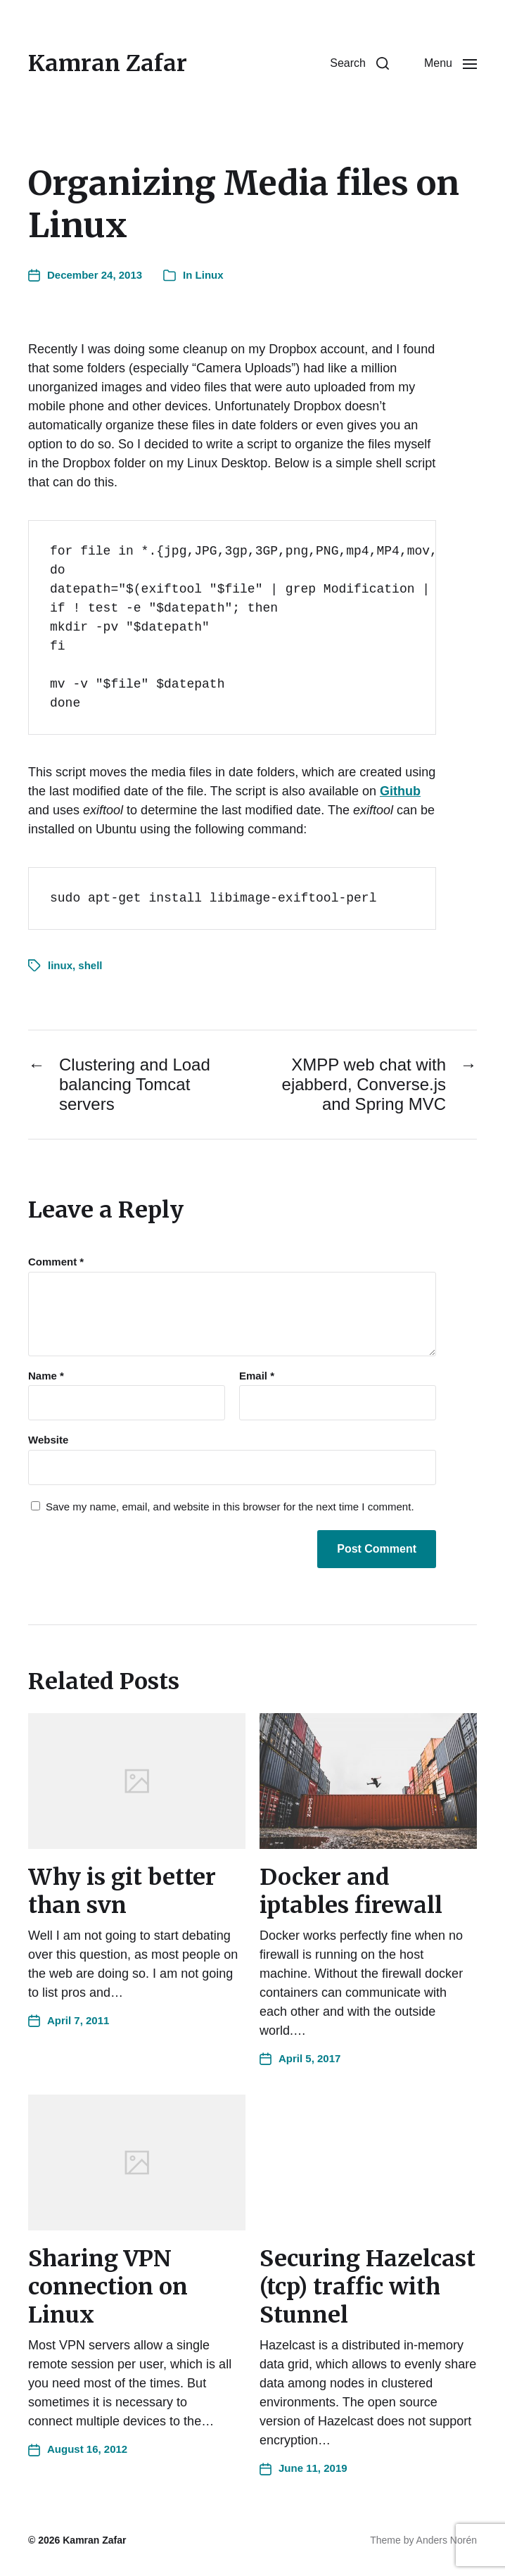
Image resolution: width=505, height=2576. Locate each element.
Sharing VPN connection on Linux (108, 2286)
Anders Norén (446, 2540)
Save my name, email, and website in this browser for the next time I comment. (230, 1507)
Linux (210, 275)
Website (48, 1440)
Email (256, 1376)
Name (46, 1376)
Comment (56, 1262)
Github (400, 791)
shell (90, 965)
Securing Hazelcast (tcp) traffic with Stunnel (367, 2286)
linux (60, 965)
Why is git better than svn (122, 1891)
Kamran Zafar (107, 63)
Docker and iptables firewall (351, 1891)
